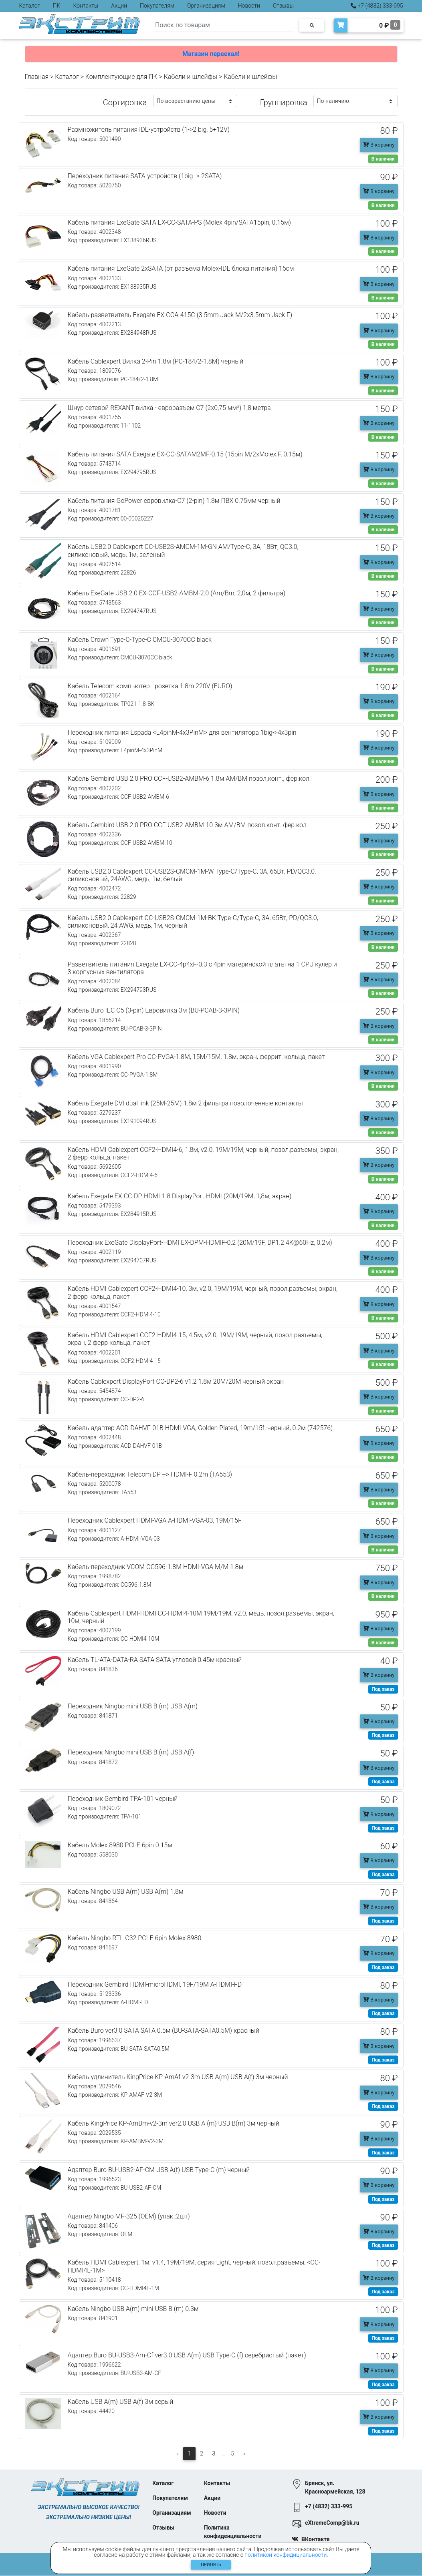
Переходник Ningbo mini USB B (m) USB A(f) (131, 1752)
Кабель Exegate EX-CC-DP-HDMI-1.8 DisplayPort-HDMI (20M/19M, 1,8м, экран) (180, 1196)
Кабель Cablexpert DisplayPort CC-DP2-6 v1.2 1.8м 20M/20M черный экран (176, 1381)
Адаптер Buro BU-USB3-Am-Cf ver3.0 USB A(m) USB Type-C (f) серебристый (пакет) (187, 2355)
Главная (37, 76)
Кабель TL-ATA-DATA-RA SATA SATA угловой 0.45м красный (155, 1660)
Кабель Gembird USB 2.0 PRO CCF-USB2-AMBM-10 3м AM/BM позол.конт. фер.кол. (188, 825)
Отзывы (283, 5)
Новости (249, 5)
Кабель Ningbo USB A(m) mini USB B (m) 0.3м (133, 2309)
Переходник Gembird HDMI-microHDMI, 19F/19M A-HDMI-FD (155, 1984)
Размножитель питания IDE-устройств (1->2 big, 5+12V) (149, 129)
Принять (211, 2564)
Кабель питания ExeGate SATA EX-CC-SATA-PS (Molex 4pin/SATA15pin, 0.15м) (179, 222)
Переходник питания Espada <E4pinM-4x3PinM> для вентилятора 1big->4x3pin (182, 732)
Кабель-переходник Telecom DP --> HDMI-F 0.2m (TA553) (150, 1474)
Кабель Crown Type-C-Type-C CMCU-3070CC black (140, 639)
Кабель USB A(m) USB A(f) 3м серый (121, 2401)
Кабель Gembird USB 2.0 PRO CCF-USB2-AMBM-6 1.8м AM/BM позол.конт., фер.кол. (189, 778)
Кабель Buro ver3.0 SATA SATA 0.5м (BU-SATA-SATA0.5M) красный (163, 2030)
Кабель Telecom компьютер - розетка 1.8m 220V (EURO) (150, 686)
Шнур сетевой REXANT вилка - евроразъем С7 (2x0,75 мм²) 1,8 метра (169, 408)
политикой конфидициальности (285, 2555)
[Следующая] (245, 2454)
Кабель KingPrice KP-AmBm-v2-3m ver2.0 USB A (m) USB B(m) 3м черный (173, 2123)
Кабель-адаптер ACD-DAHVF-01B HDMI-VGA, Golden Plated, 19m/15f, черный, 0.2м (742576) (200, 1428)
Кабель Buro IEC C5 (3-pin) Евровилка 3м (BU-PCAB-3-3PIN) (154, 1010)
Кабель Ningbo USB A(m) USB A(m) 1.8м (126, 1891)
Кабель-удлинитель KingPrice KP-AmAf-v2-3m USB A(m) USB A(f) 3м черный (178, 2077)
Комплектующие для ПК (121, 76)
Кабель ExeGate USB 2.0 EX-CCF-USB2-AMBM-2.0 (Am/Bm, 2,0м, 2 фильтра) (176, 593)
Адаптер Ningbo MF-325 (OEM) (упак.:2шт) (129, 2216)
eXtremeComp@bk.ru (332, 2523)
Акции (119, 5)
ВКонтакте (315, 2539)
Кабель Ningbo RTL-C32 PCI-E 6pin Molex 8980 (135, 1938)
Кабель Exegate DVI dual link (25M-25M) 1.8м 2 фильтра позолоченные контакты (185, 1103)
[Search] (223, 25)
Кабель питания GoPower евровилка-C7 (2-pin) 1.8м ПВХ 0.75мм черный (174, 500)
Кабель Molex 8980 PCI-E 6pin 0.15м (120, 1845)
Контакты (85, 5)
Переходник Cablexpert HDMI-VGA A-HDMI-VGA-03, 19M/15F (155, 1520)
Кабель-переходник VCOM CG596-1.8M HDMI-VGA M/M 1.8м (156, 1567)
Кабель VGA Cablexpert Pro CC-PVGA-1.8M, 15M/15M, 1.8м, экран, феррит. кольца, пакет (196, 1057)
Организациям (206, 5)
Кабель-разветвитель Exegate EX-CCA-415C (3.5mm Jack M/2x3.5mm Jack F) (180, 315)
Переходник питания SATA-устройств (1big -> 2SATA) (145, 176)
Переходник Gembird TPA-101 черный (123, 1798)
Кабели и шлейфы (190, 76)
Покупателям (157, 5)
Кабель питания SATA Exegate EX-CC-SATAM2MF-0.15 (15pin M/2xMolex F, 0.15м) (185, 454)
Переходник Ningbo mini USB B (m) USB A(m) (133, 1706)
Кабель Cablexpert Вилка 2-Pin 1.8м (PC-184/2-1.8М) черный (156, 361)
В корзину (379, 145)
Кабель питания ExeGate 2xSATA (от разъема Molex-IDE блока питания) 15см (181, 268)
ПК (57, 5)
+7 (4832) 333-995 (377, 5)
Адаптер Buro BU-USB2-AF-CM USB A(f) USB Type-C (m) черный (159, 2170)
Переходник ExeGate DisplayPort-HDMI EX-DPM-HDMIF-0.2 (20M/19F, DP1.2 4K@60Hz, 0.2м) (200, 1242)
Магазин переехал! (210, 54)
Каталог (29, 5)
